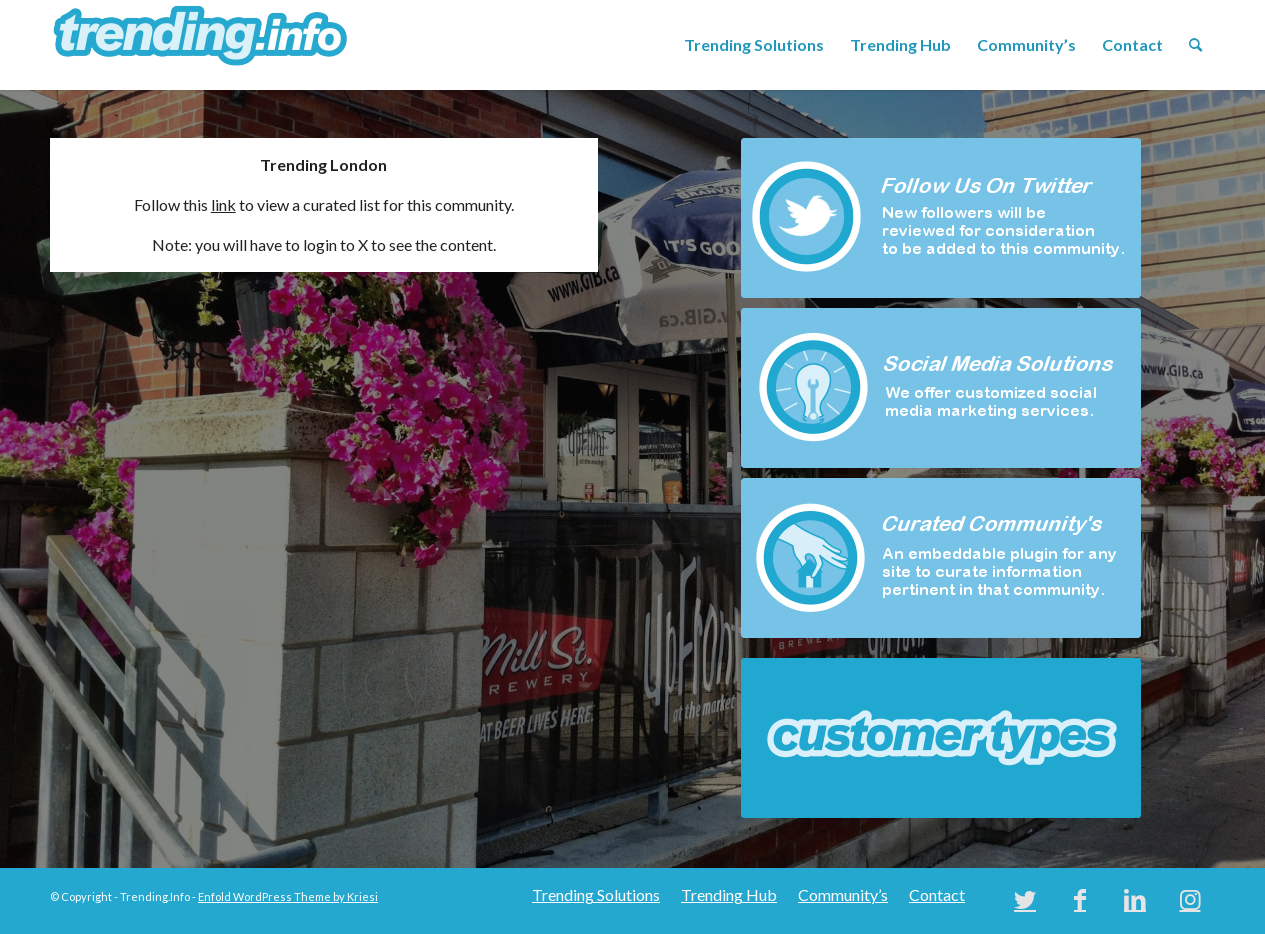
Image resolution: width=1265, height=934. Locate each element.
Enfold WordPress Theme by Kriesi (288, 896)
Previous (712, 738)
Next (1170, 738)
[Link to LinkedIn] (1135, 899)
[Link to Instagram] (1190, 899)
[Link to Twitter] (1025, 899)
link (223, 204)
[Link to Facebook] (1080, 899)
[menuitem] (754, 45)
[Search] (1195, 45)
